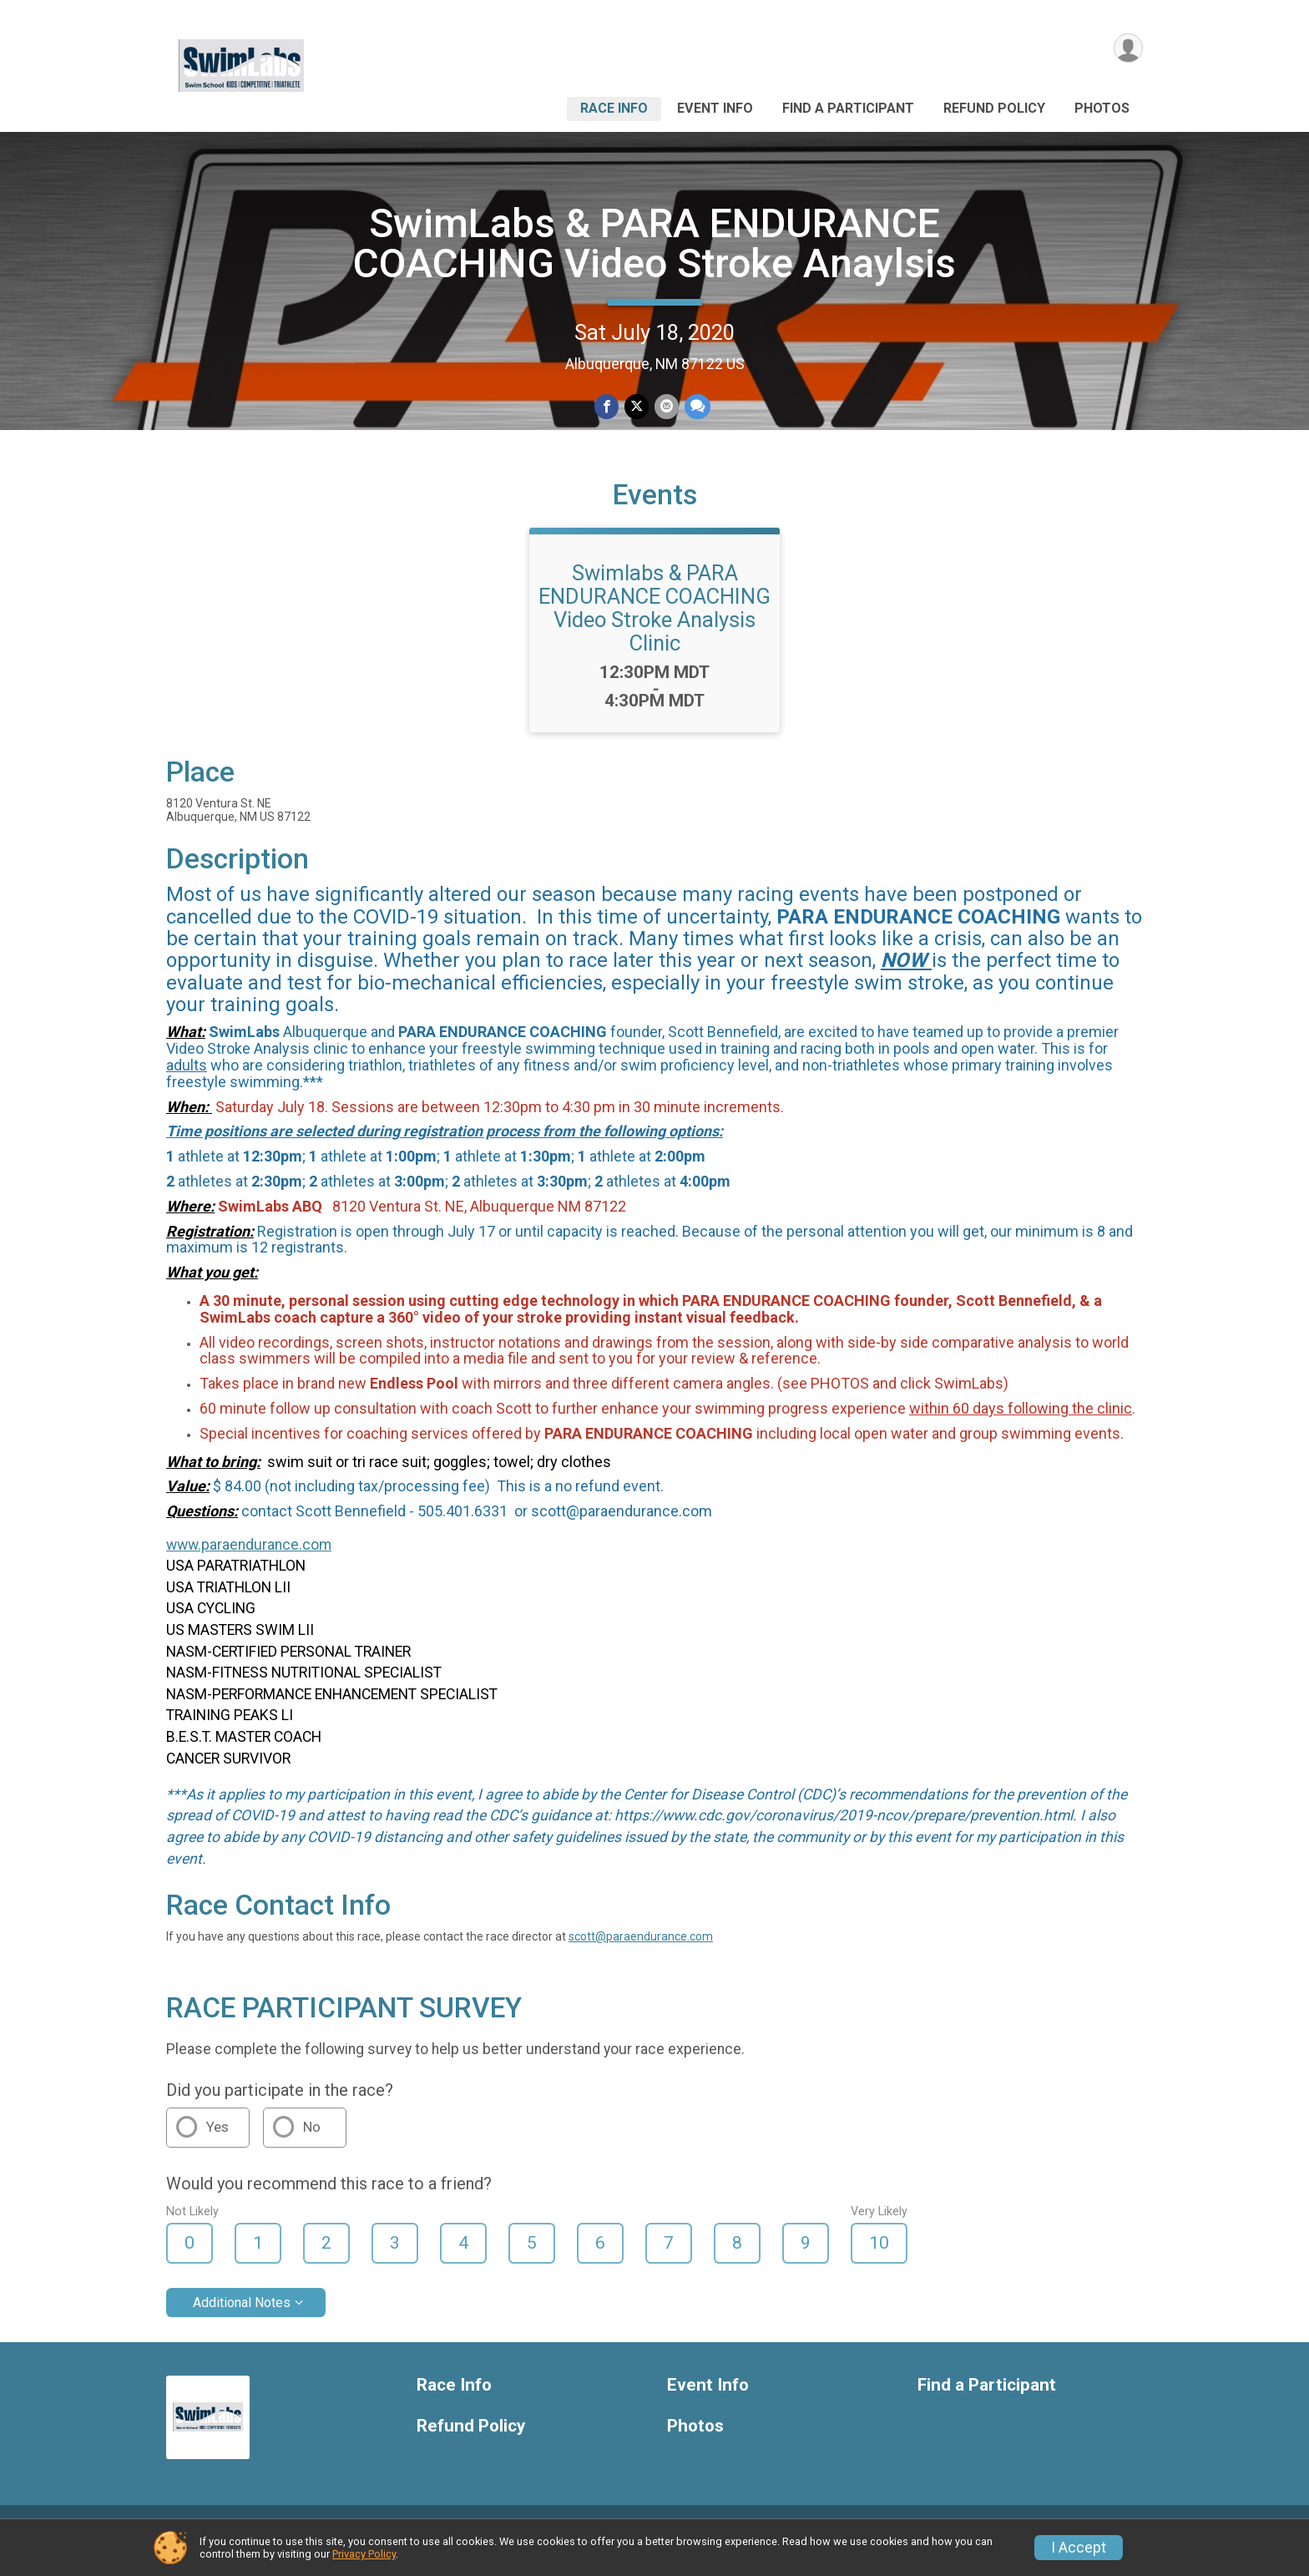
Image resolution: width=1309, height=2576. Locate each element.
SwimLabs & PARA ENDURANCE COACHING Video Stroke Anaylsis (654, 243)
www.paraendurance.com (248, 1564)
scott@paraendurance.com (641, 1955)
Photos (1102, 108)
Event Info (715, 108)
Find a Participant (848, 108)
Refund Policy (994, 108)
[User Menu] (1127, 48)
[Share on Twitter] (636, 407)
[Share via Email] (666, 407)
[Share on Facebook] (607, 407)
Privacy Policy (364, 2554)
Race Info (614, 108)
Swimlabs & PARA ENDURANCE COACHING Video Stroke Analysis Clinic (654, 627)
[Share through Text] (696, 407)
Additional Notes (242, 2322)
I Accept (1078, 2547)
